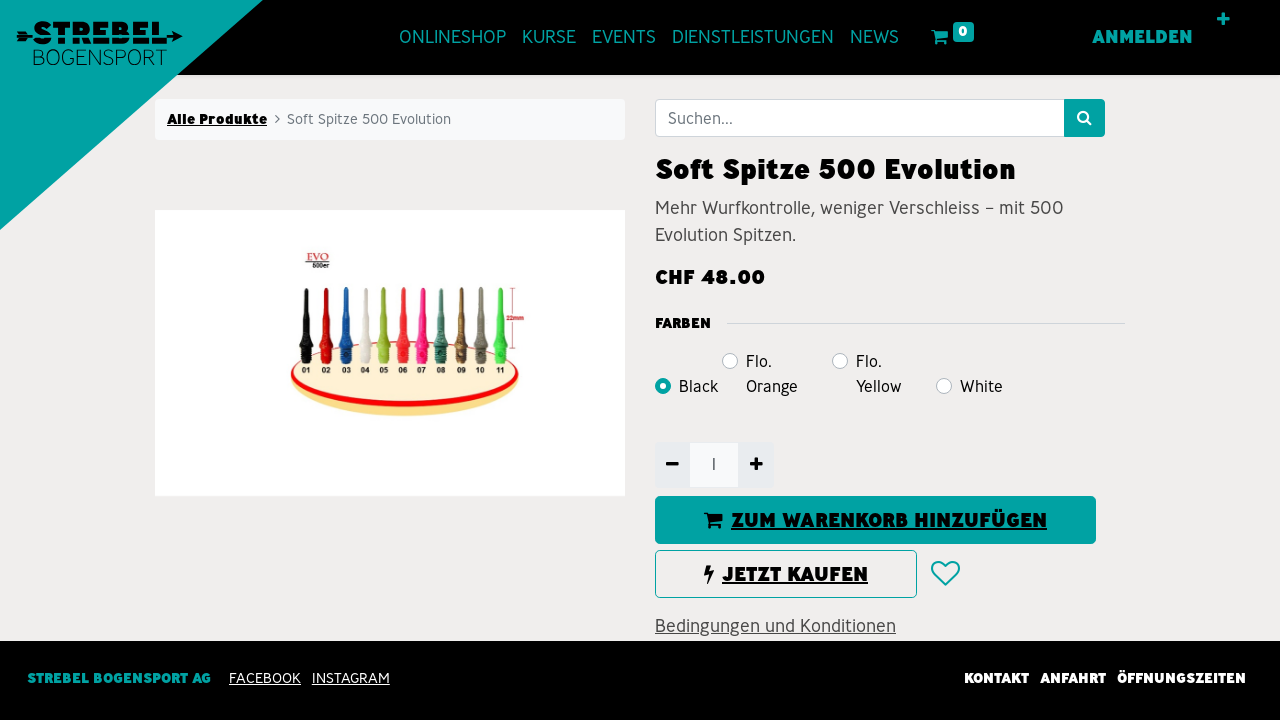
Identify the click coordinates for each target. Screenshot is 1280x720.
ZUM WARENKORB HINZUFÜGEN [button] (875, 520)
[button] (1223, 20)
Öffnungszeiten (1181, 678)
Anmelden (1142, 37)
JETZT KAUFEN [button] (786, 574)
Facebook (265, 678)
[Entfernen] (672, 465)
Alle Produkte (217, 119)
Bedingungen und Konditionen (775, 626)
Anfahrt (1073, 678)
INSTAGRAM (351, 678)
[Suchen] (1084, 118)
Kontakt (996, 678)
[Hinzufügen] (755, 465)
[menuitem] (452, 37)
